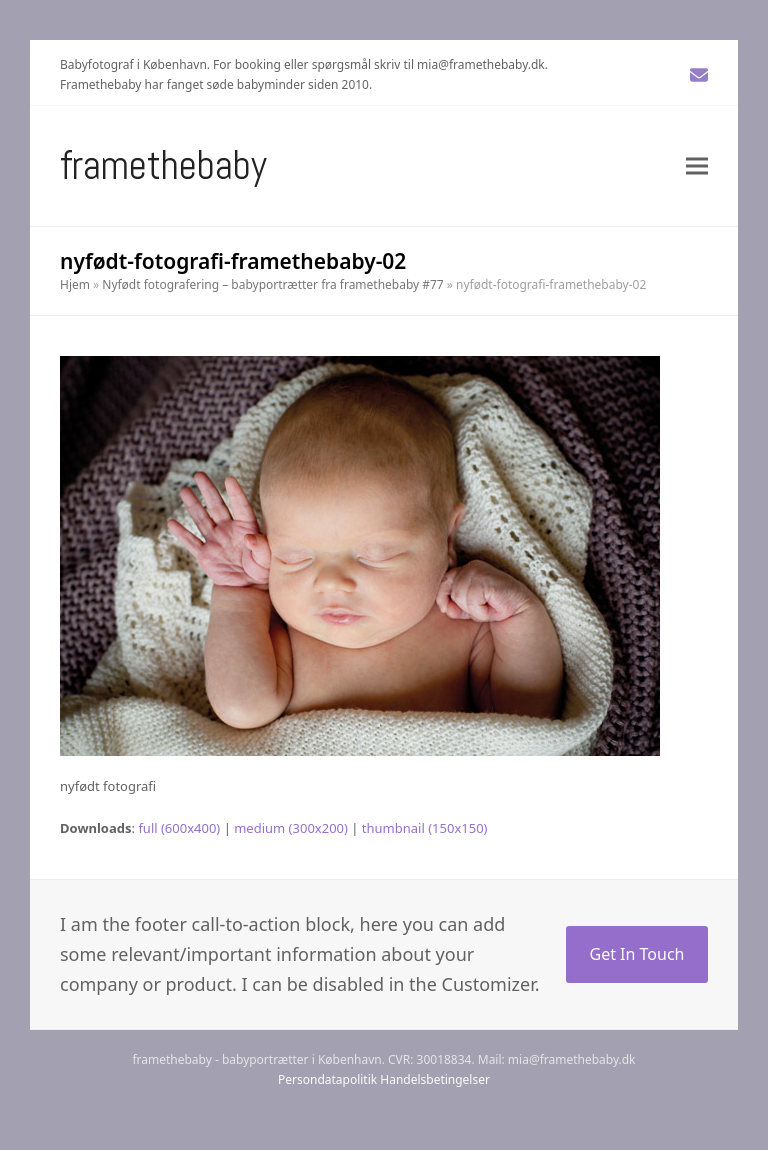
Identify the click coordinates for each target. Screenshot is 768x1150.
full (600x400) (179, 828)
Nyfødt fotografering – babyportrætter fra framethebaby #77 (272, 284)
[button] (697, 165)
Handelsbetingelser (435, 1079)
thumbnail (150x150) (425, 828)
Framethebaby (163, 165)
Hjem (75, 284)
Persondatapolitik (327, 1079)
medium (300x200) (291, 828)
